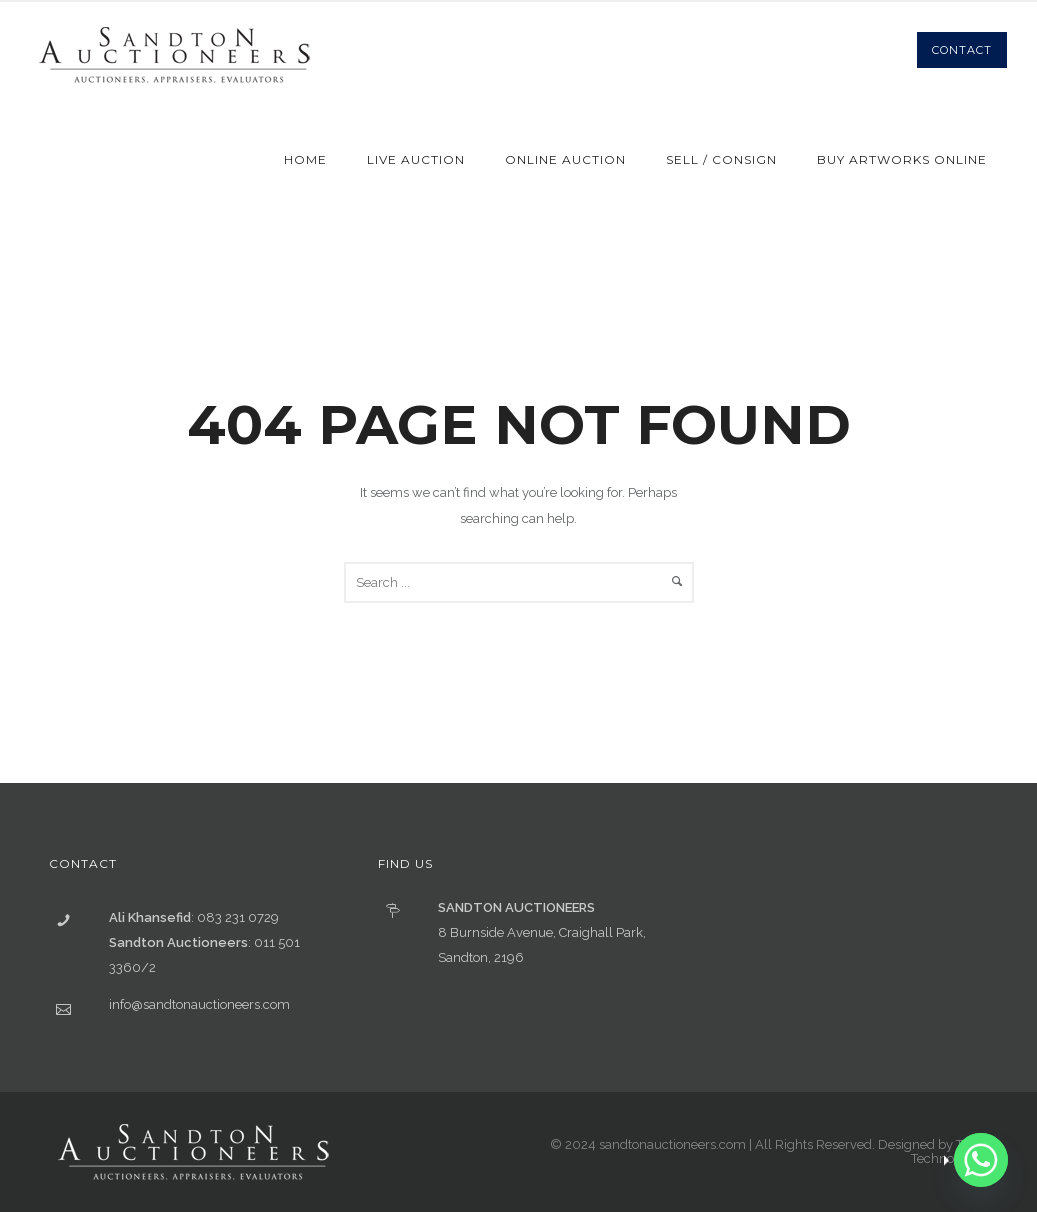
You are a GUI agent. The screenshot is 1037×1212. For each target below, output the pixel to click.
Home (305, 159)
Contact (962, 50)
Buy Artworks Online (902, 159)
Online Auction (565, 159)
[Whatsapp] (981, 1160)
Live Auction (416, 159)
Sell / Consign (721, 159)
